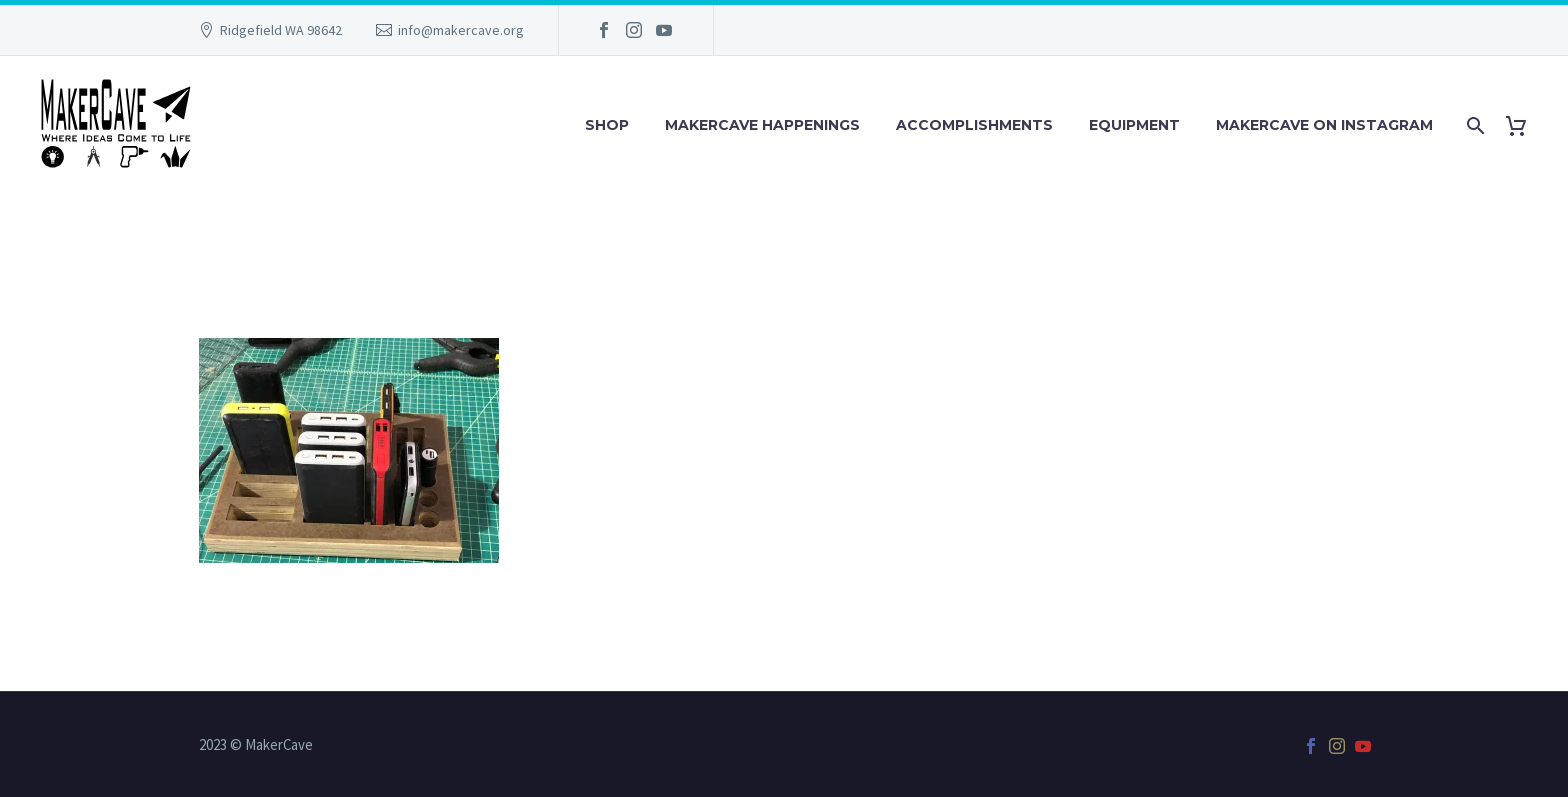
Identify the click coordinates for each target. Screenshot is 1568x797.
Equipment (1134, 125)
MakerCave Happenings (762, 125)
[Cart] (1523, 125)
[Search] (1473, 125)
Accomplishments (974, 125)
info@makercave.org (461, 30)
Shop (607, 125)
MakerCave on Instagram (1324, 125)
